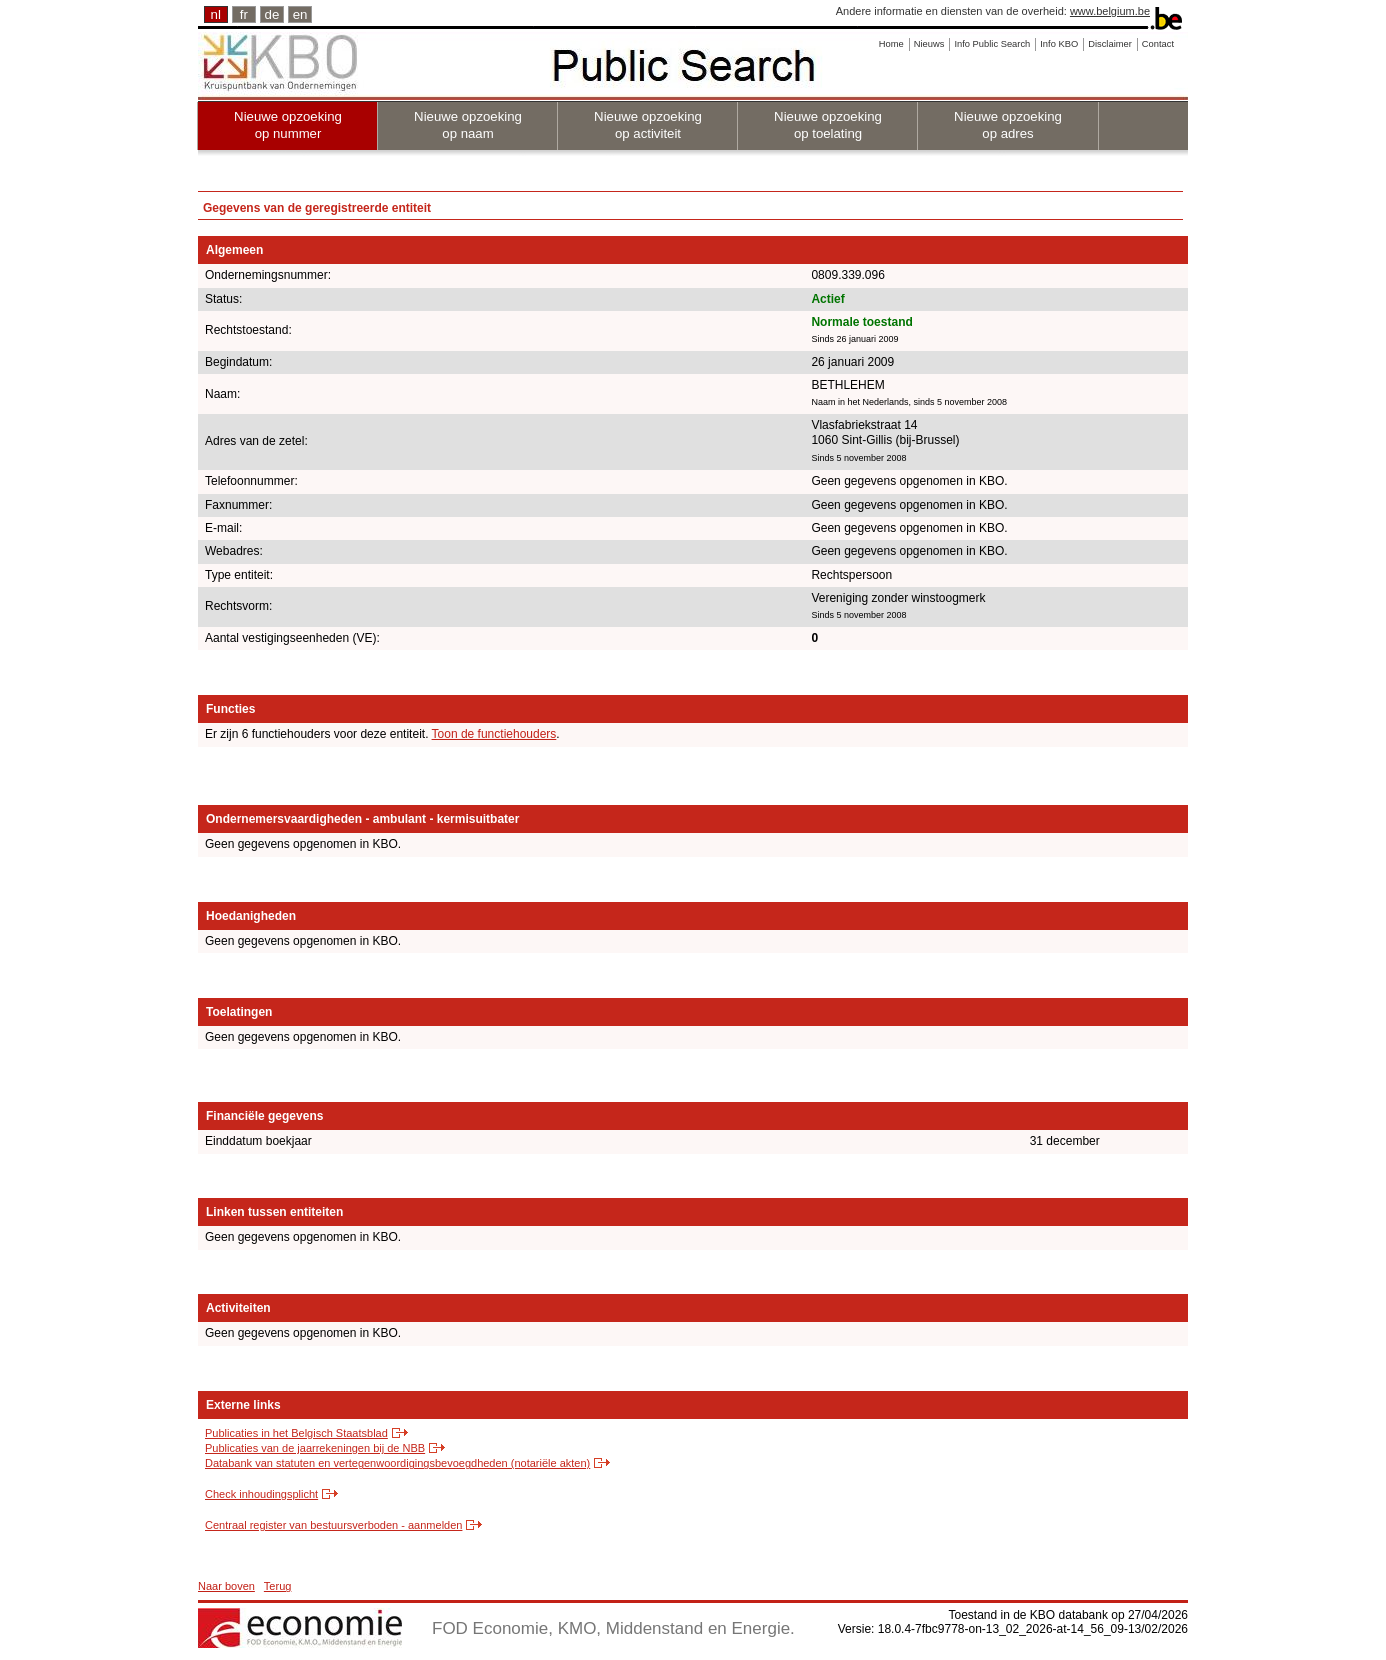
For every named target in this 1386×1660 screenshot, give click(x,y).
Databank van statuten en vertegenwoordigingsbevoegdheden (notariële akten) (397, 1463)
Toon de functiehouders (494, 734)
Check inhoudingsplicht (261, 1494)
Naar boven (226, 1586)
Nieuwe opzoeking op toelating (828, 125)
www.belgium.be (1110, 11)
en (300, 14)
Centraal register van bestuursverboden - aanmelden (333, 1525)
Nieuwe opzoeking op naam (468, 125)
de (272, 14)
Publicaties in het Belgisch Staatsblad (296, 1433)
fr (244, 14)
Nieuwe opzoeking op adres (1008, 125)
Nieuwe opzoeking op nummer (288, 125)
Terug (278, 1586)
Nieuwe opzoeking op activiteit (648, 125)
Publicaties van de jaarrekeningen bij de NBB (315, 1448)
